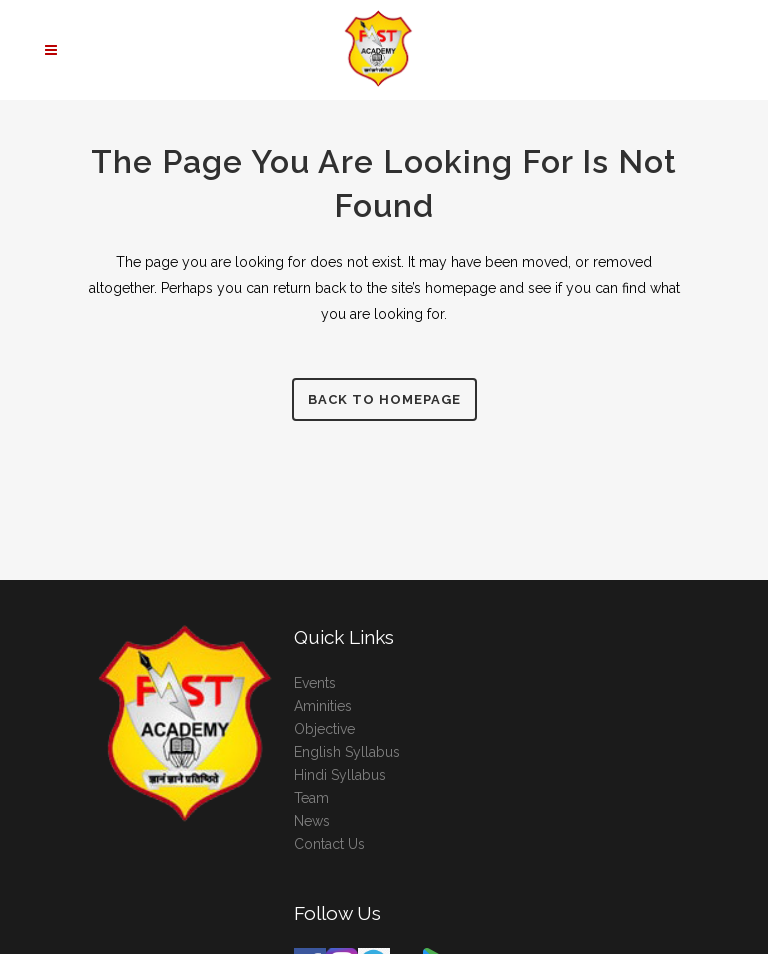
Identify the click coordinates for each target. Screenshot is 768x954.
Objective (324, 729)
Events (315, 683)
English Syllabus (347, 752)
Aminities (323, 706)
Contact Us (329, 844)
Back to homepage (384, 399)
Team (311, 798)
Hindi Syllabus (340, 775)
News (312, 821)
